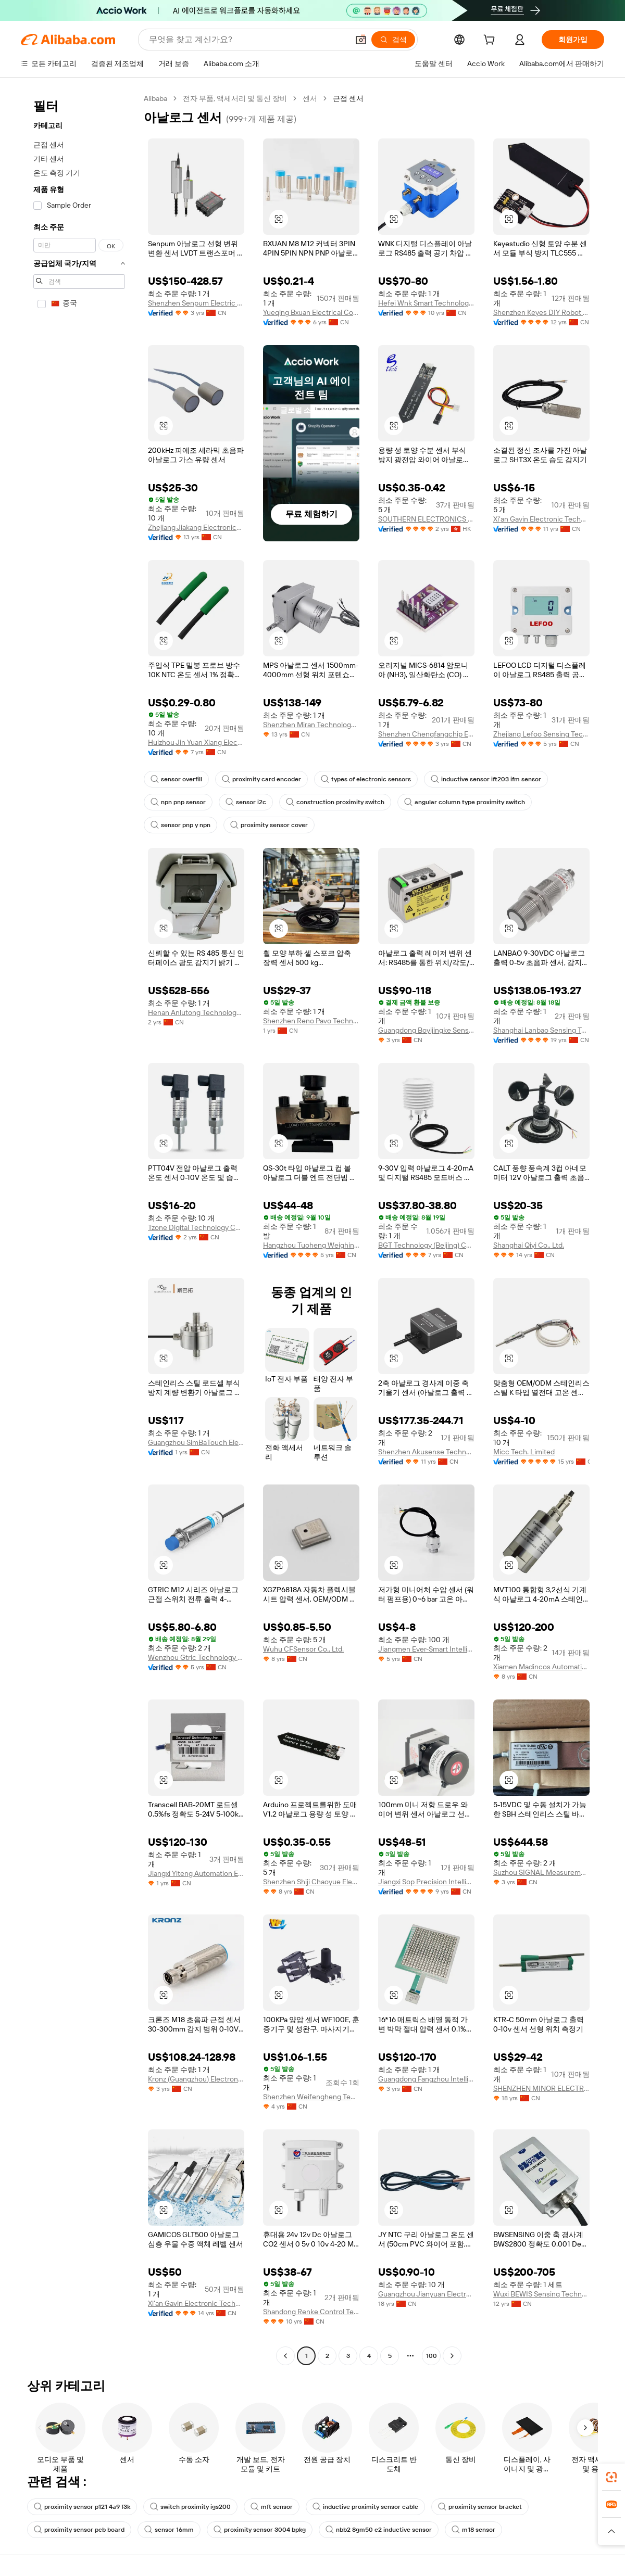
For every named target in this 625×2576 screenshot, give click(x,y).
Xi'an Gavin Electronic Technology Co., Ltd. (541, 519)
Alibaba (155, 98)
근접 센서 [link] (348, 98)
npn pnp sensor (178, 802)
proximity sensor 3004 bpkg (260, 2530)
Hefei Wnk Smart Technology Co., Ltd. (426, 303)
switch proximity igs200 (190, 2507)
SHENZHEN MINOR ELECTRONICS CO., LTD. (541, 2088)
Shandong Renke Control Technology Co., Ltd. (311, 2311)
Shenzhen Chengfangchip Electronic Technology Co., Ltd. (426, 734)
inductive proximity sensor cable (365, 2507)
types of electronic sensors (366, 779)
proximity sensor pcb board (79, 2530)
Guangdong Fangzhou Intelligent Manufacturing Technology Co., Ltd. (426, 2079)
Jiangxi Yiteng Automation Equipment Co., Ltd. (196, 1873)
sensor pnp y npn (180, 825)
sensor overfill (176, 779)
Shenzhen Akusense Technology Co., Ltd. (426, 1452)
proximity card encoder (261, 779)
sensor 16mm (169, 2530)
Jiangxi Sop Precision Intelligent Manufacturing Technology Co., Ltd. (426, 1881)
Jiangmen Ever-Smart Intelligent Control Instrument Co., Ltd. (426, 1649)
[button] (361, 39)
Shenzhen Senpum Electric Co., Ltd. (196, 303)
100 (431, 2355)
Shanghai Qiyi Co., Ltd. (528, 1245)
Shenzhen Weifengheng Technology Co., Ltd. (311, 2096)
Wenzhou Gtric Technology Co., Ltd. (196, 1657)
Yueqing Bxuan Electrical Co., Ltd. (311, 312)
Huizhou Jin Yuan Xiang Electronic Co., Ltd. (196, 742)
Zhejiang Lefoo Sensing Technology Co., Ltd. (541, 734)
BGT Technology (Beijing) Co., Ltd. (426, 1245)
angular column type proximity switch (464, 802)
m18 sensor (473, 2530)
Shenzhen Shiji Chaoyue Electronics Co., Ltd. (311, 1881)
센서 (310, 98)
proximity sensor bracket (480, 2507)
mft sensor (272, 2507)
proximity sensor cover (269, 825)
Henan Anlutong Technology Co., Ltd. (196, 1012)
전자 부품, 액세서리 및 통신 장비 (235, 98)
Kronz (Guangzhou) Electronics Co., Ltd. (196, 2079)
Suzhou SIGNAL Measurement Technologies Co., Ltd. (541, 1872)
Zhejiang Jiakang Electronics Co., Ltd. (196, 527)
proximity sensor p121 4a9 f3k (82, 2507)
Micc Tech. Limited (524, 1452)
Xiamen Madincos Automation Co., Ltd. (541, 1667)
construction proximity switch (335, 802)
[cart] (491, 41)
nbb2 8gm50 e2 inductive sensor (379, 2530)
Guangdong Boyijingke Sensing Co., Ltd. (426, 1030)
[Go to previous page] (285, 2355)
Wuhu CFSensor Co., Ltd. (303, 1649)
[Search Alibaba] (247, 39)
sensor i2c (246, 802)
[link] (611, 2477)
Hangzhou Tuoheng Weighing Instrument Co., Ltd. (311, 1245)
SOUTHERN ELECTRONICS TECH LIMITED (426, 519)
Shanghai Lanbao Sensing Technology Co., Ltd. (541, 1030)
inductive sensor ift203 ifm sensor (486, 779)
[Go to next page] (452, 2355)
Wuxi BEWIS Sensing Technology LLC (541, 2294)
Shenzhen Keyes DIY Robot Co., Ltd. (541, 312)
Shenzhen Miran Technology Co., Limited (311, 724)
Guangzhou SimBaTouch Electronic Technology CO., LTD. (196, 1442)
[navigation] (79, 1228)
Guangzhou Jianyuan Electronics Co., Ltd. (426, 2294)
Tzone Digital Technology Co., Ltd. (196, 1227)
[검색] (393, 39)
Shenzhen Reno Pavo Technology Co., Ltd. (311, 1021)
